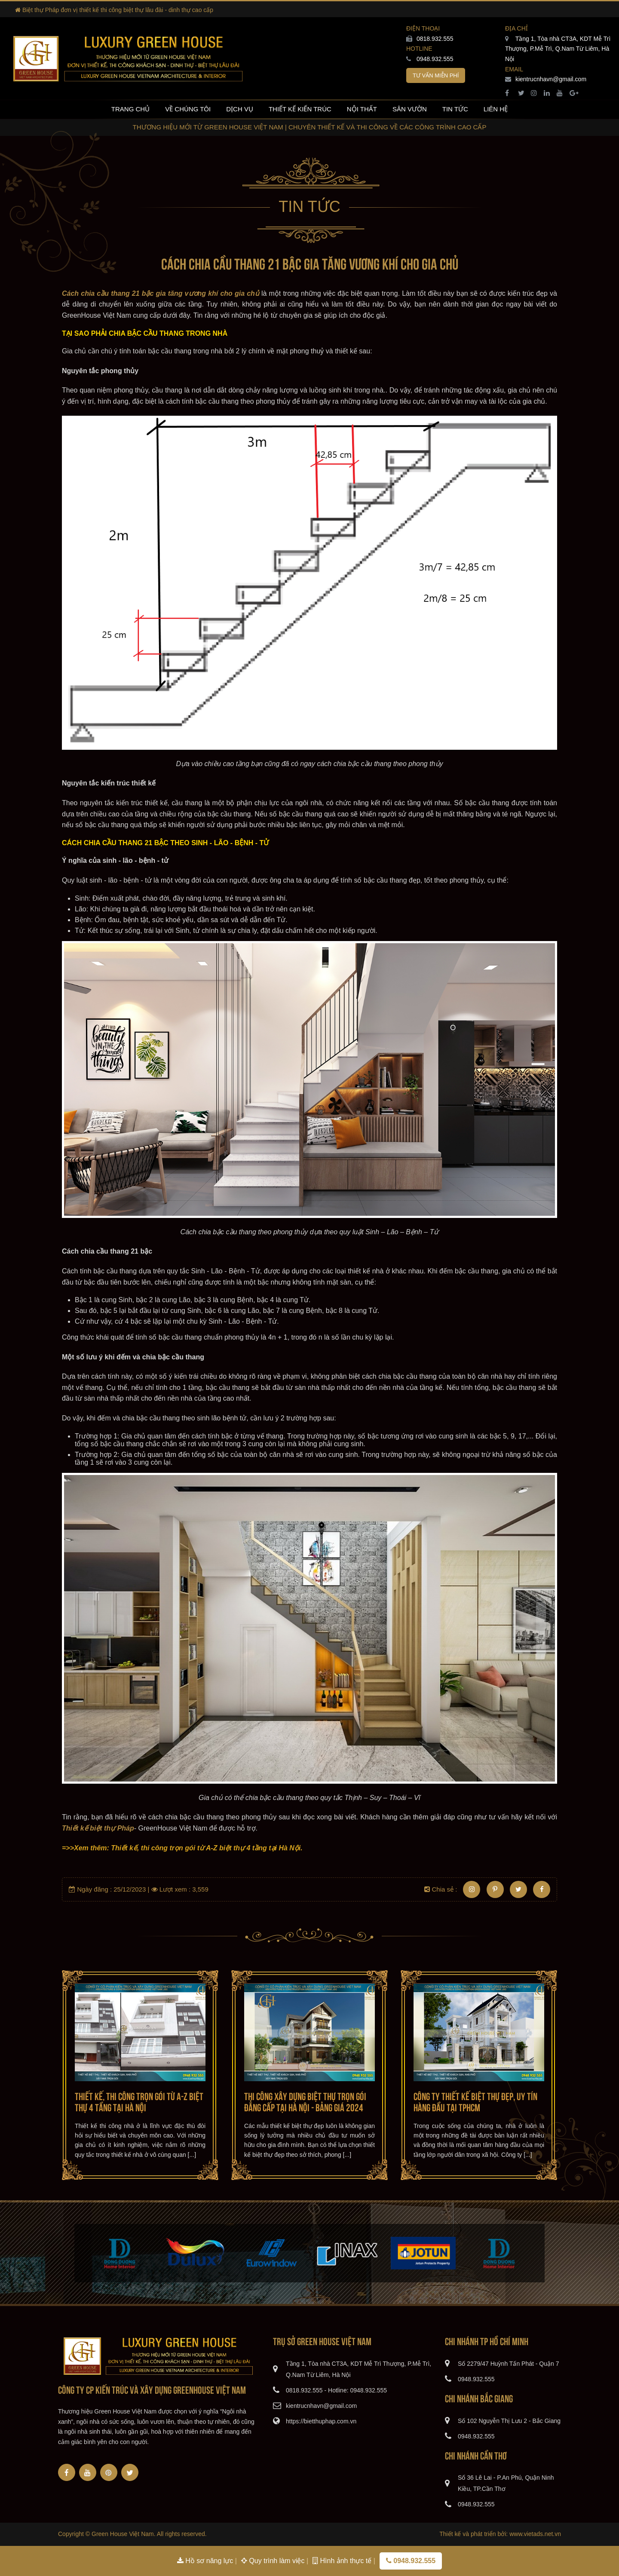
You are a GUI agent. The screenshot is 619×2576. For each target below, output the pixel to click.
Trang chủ (130, 109)
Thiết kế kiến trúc (300, 109)
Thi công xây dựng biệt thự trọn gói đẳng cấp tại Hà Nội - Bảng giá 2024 (305, 2101)
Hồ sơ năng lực (206, 2560)
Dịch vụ (239, 109)
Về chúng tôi (188, 109)
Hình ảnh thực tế (343, 2560)
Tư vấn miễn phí (436, 75)
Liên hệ (496, 109)
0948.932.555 (430, 58)
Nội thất (362, 109)
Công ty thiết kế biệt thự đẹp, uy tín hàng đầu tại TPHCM (475, 2101)
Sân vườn (409, 109)
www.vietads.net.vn (535, 2533)
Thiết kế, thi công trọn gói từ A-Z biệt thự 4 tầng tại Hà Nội (139, 2101)
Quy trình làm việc (273, 2560)
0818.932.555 (430, 38)
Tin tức (455, 109)
